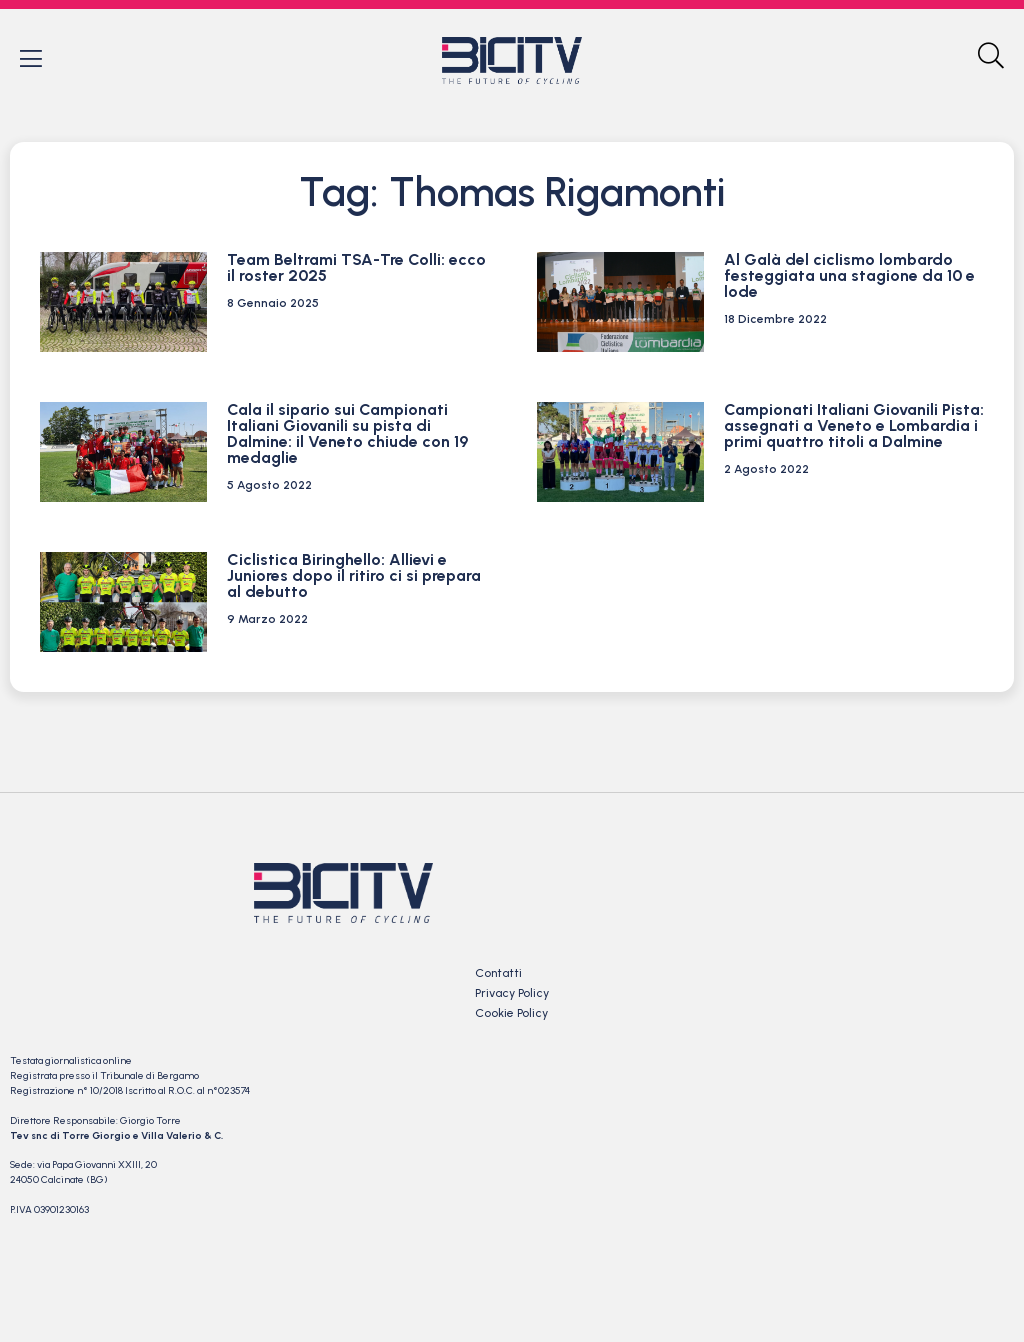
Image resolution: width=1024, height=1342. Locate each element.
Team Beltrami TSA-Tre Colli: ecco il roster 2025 (356, 268)
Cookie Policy (511, 1014)
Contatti (498, 974)
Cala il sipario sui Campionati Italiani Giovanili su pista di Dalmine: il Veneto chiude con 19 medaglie (347, 434)
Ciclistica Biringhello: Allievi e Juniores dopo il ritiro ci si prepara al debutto (354, 576)
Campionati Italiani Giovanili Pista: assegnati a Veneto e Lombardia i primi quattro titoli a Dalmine (854, 426)
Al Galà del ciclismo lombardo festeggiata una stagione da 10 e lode (849, 276)
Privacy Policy (512, 994)
